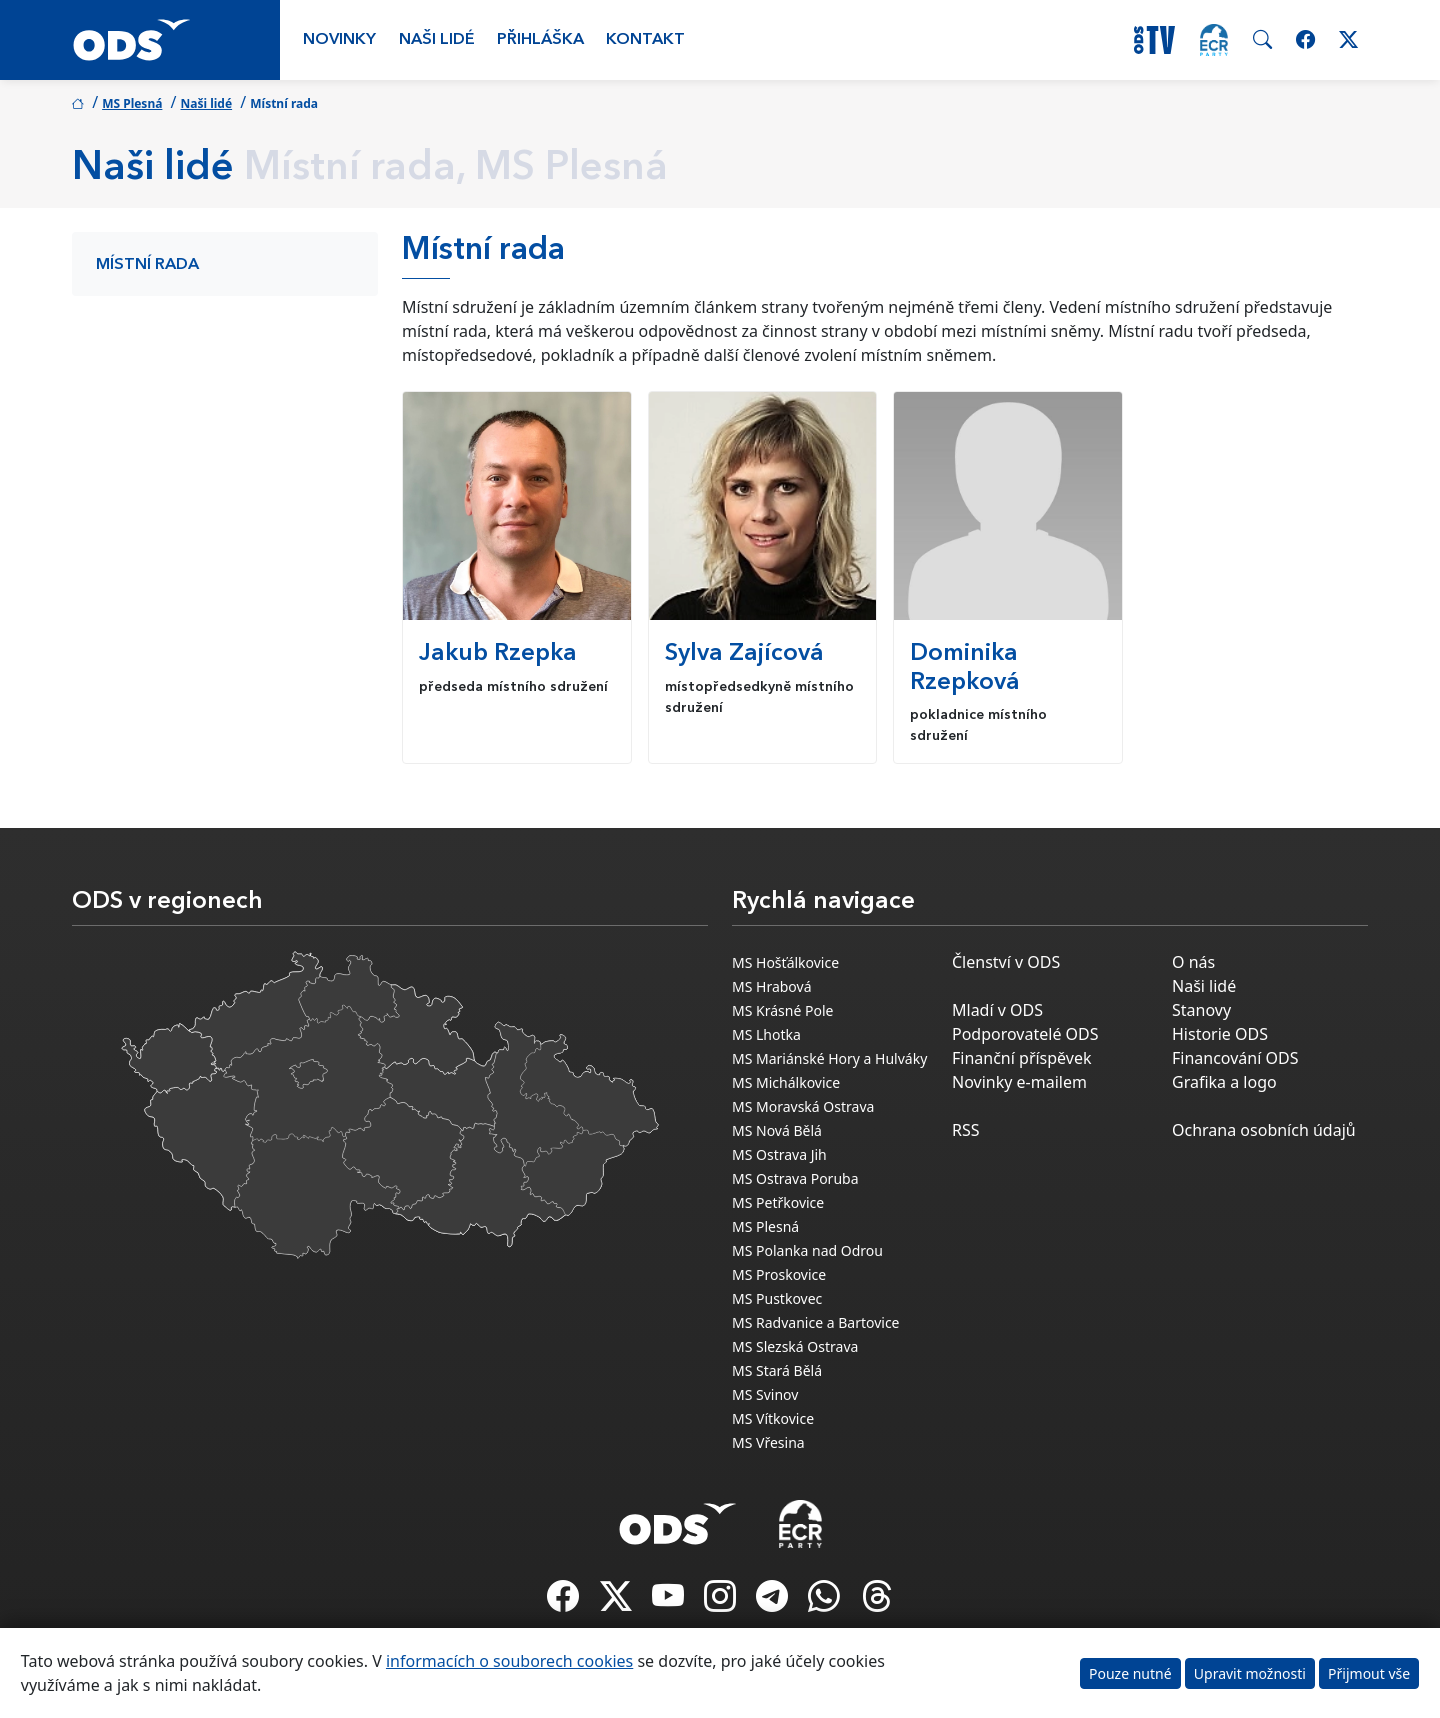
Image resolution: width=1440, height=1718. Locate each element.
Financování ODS (1235, 1058)
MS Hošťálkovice (785, 962)
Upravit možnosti (1250, 1673)
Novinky (339, 40)
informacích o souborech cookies (509, 1661)
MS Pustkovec (777, 1298)
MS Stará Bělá (777, 1370)
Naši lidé (437, 40)
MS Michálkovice (786, 1082)
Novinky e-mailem (1019, 1082)
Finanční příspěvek (1022, 1058)
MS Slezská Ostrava (795, 1346)
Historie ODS (1220, 1034)
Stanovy (1201, 1010)
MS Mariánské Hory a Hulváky (829, 1058)
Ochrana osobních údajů (1264, 1130)
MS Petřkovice (778, 1202)
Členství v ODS (1006, 962)
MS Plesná (132, 103)
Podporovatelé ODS (1025, 1034)
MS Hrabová (772, 986)
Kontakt (645, 40)
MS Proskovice (779, 1274)
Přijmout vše (1369, 1673)
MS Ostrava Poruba (795, 1178)
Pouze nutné (1130, 1673)
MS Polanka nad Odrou (807, 1250)
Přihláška (540, 40)
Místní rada (147, 265)
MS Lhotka (766, 1034)
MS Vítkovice (773, 1418)
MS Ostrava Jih (779, 1154)
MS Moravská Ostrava (803, 1106)
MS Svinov (765, 1394)
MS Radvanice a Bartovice (816, 1322)
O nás (1193, 962)
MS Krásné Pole (782, 1010)
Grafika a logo (1224, 1082)
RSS (966, 1130)
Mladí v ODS (997, 1010)
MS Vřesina (768, 1442)
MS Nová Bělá (777, 1130)
